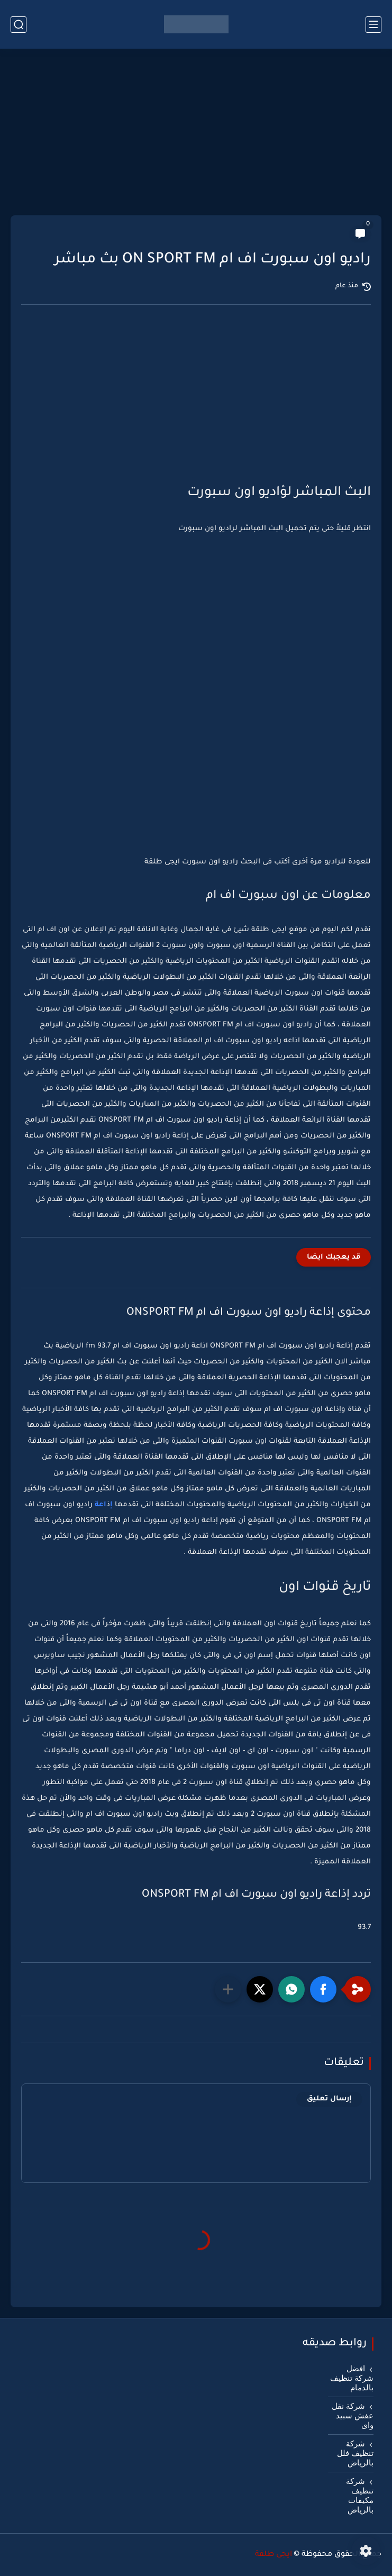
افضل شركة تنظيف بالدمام (351, 2378)
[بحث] (18, 24)
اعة (99, 1505)
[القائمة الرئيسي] (373, 24)
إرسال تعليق (329, 2099)
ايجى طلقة (273, 2555)
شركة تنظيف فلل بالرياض (355, 2453)
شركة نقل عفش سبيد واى (352, 2415)
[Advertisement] (196, 133)
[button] (323, 1989)
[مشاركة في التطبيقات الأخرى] (228, 1989)
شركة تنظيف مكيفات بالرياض (359, 2495)
